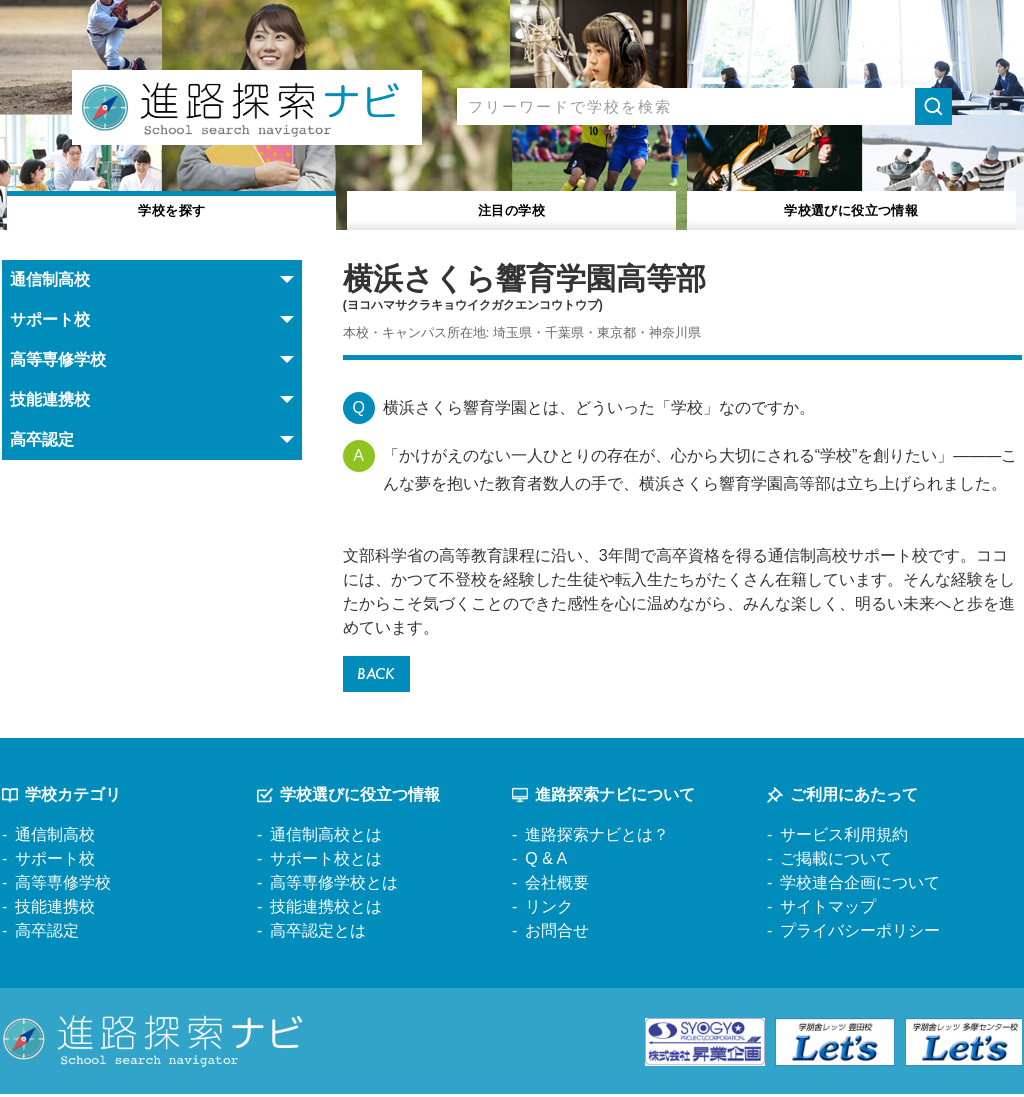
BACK (379, 675)
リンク (549, 910)
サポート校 (55, 862)
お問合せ (557, 934)
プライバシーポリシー (860, 934)
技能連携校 (55, 910)
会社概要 (557, 886)
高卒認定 (47, 934)
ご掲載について (836, 862)
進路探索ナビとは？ (597, 838)
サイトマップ (828, 910)
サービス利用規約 (844, 838)
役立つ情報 (851, 208)
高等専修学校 (63, 886)
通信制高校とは (326, 838)
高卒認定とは (318, 934)
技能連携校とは (326, 910)
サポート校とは (326, 862)
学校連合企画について (860, 886)
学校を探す (172, 208)
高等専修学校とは (334, 886)
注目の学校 (511, 208)
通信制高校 (55, 838)
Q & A (546, 862)
